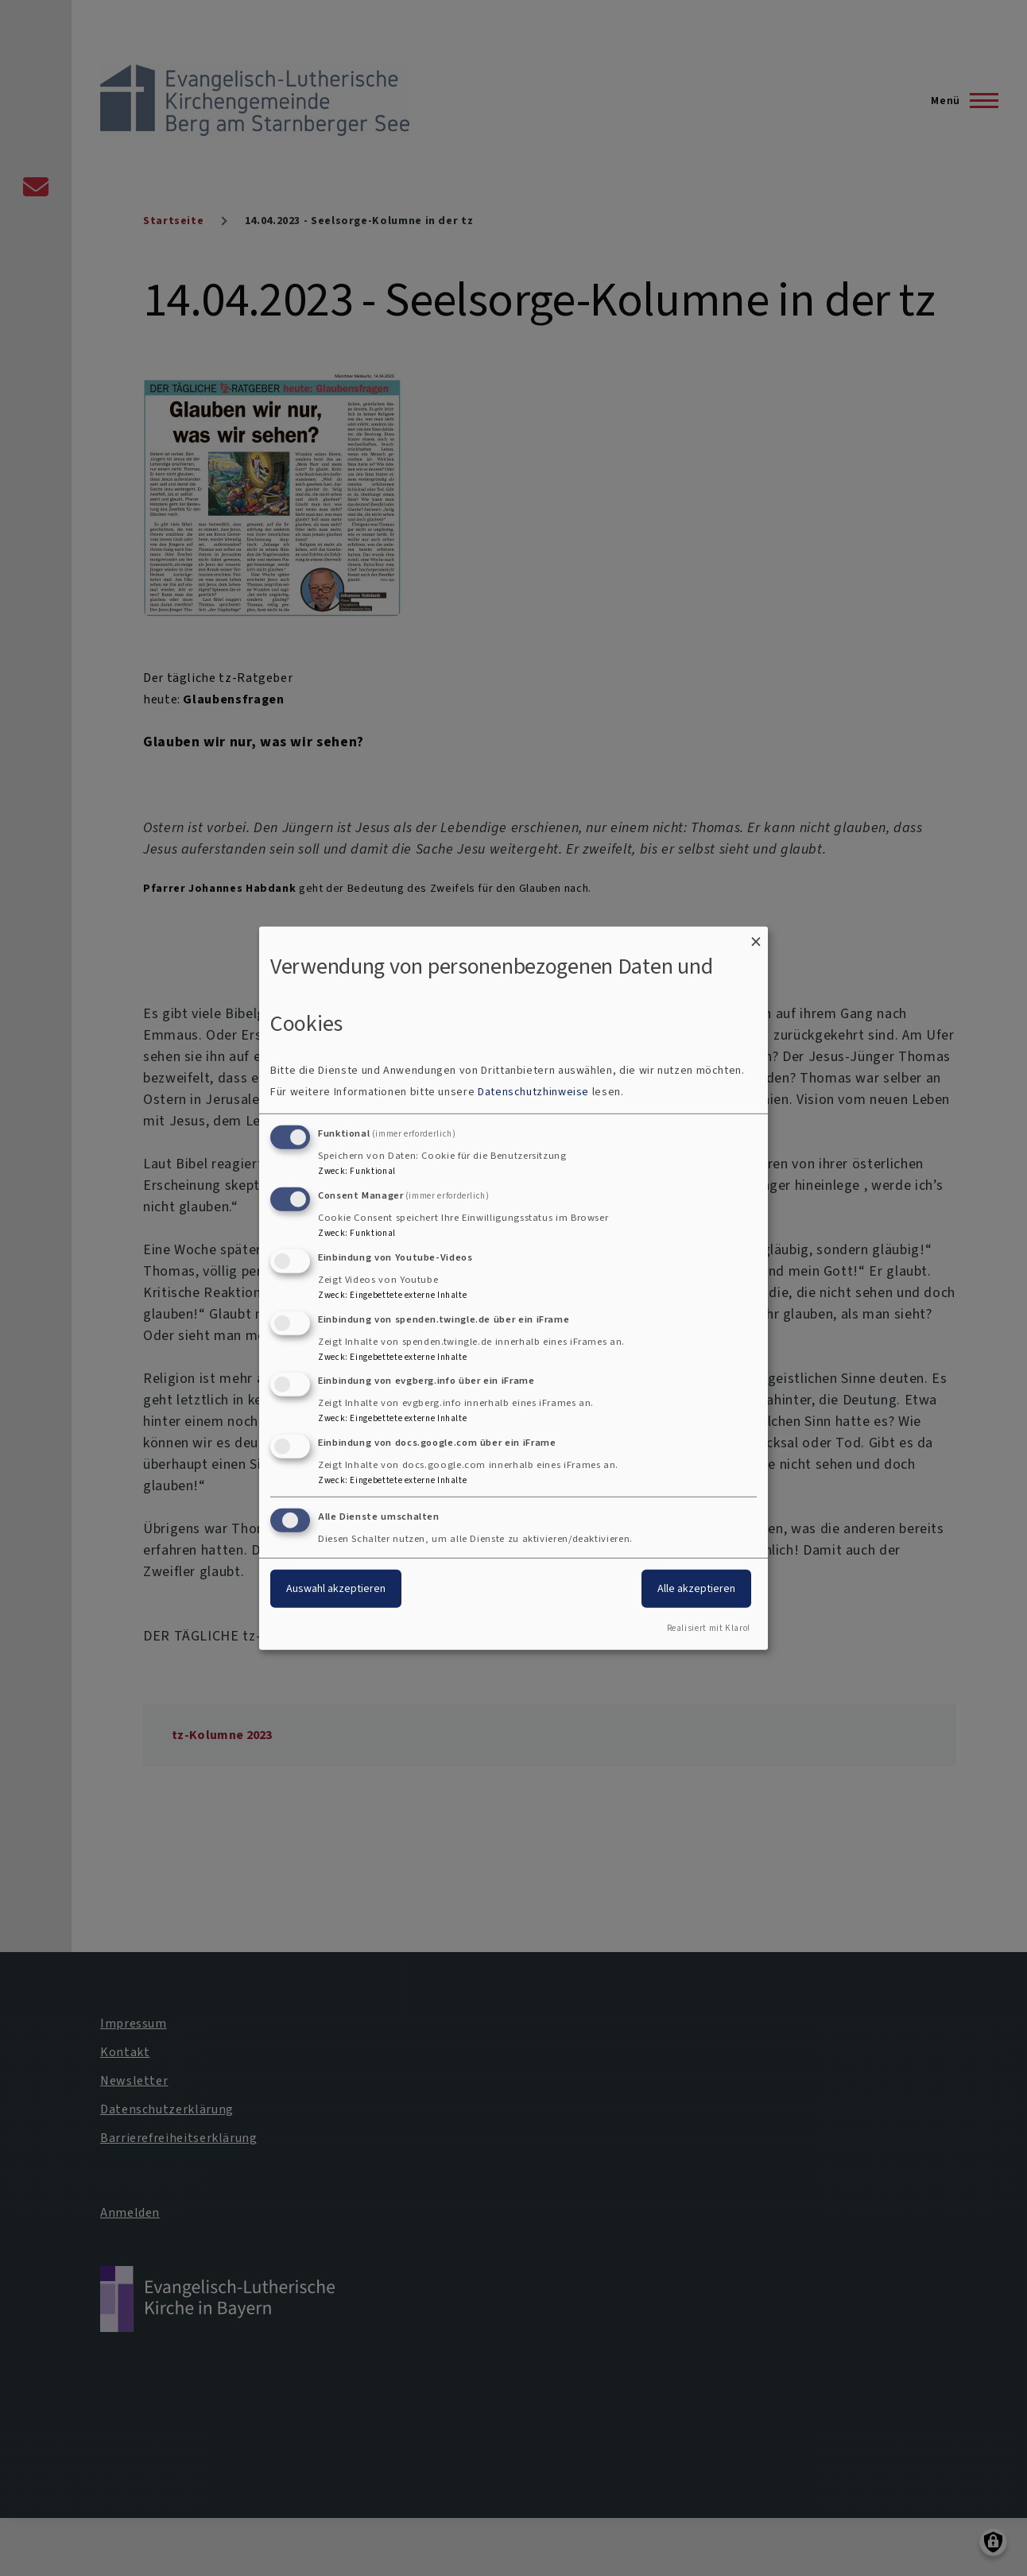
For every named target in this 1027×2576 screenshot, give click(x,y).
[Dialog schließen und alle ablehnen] (756, 936)
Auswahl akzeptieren (336, 1588)
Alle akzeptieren (696, 1588)
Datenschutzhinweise (533, 1091)
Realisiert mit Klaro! (708, 1628)
